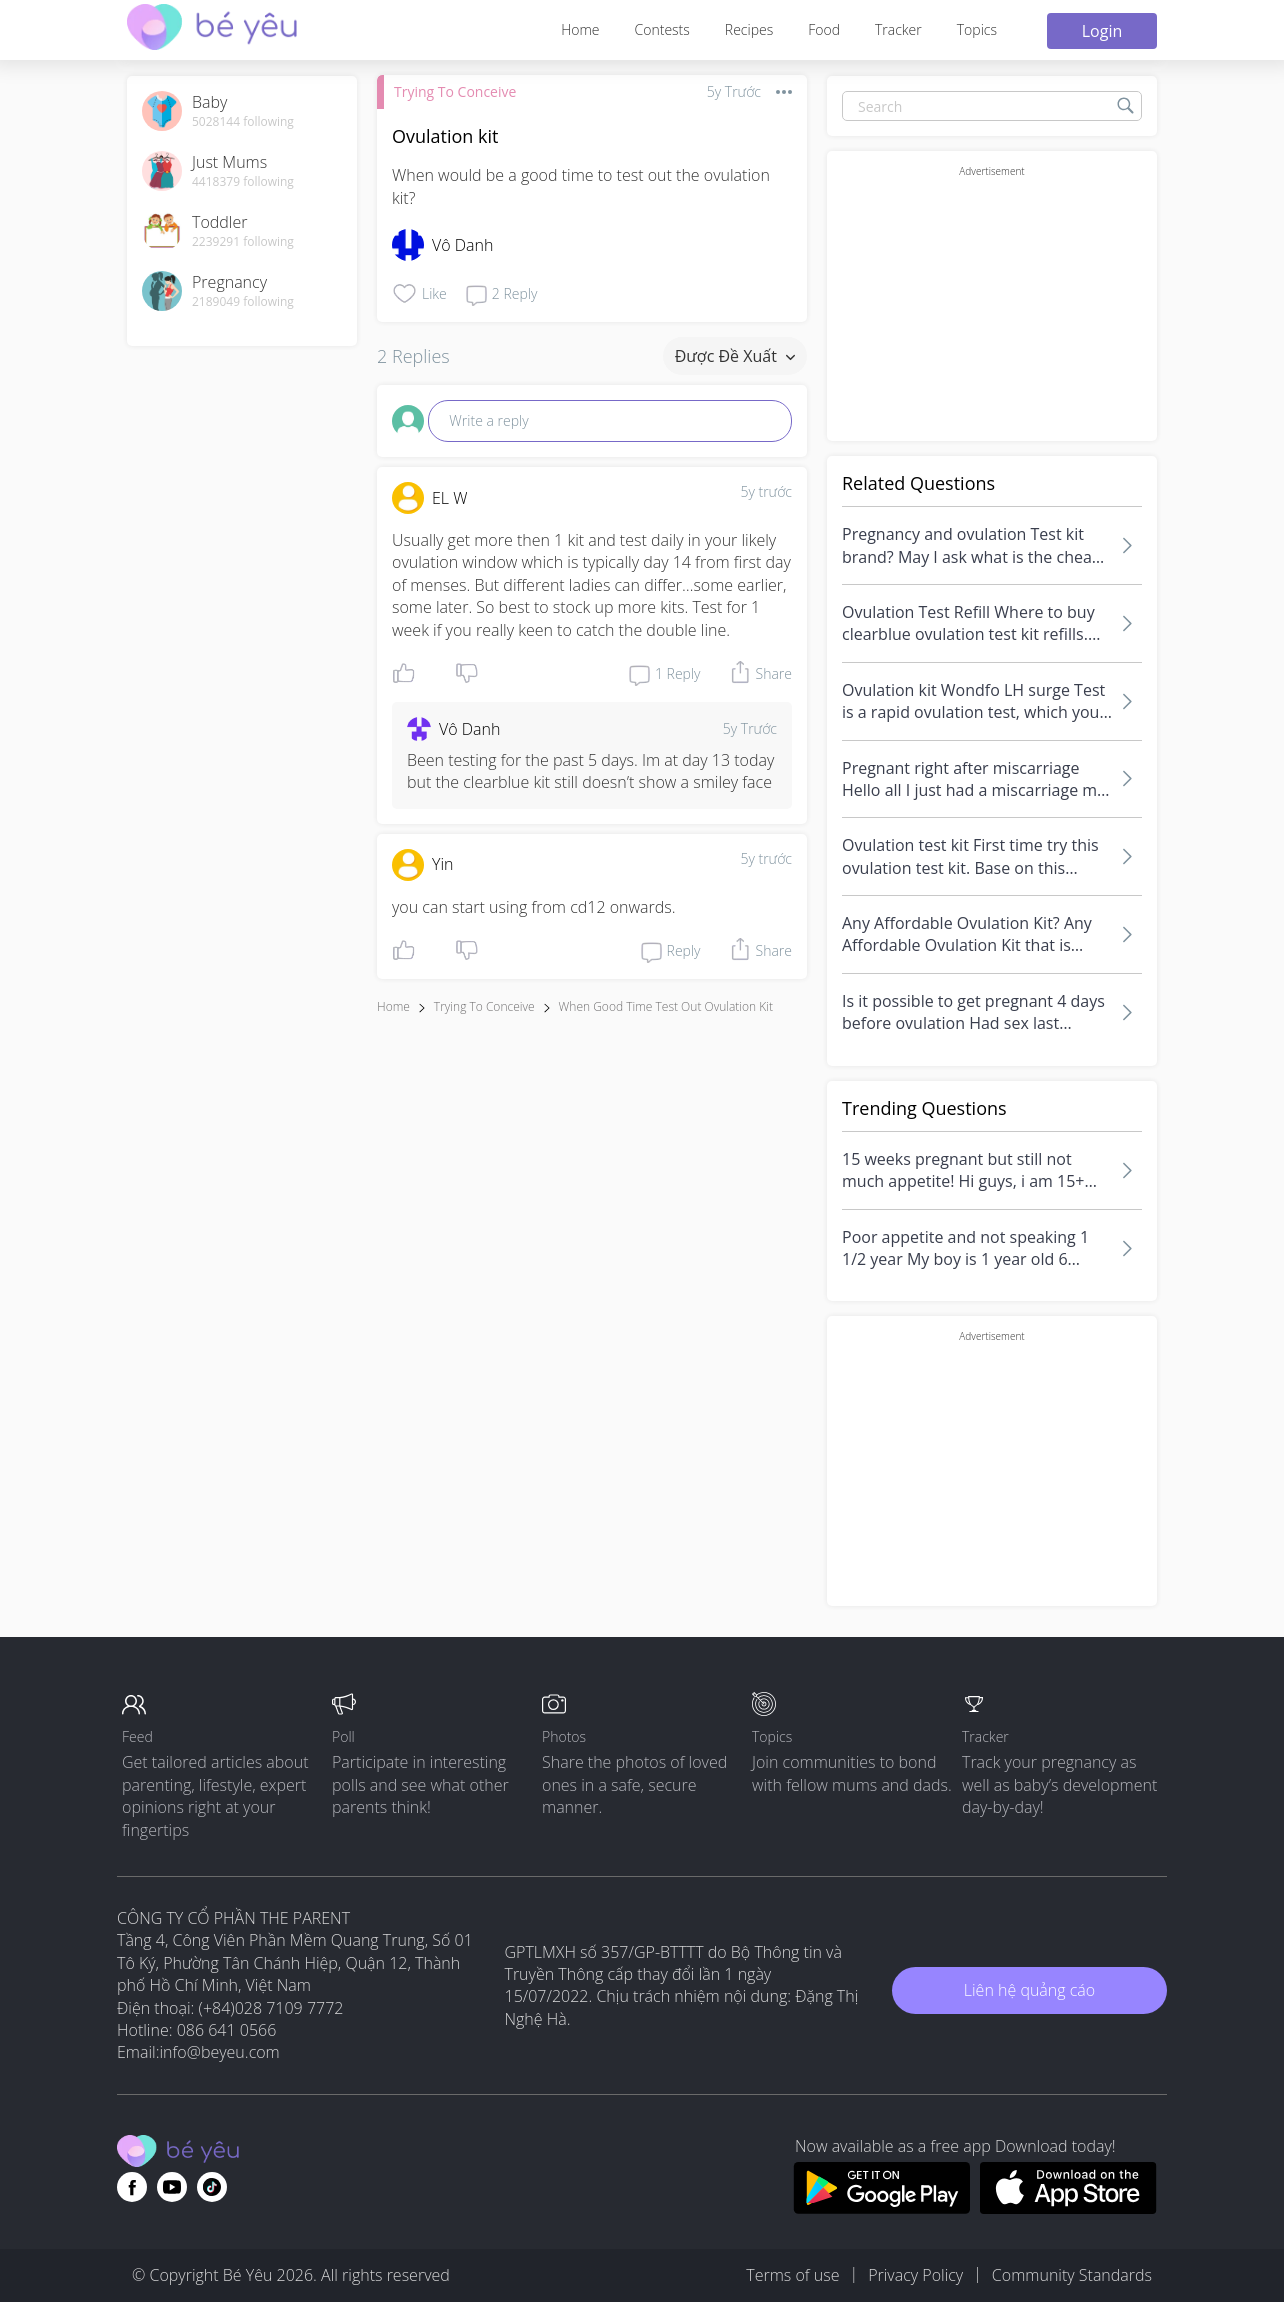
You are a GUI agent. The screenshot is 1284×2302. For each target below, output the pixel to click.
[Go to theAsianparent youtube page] (172, 2187)
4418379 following (243, 182)
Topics (977, 29)
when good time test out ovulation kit (666, 1006)
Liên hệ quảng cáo (1029, 1990)
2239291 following (243, 242)
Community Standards (1072, 2275)
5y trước (766, 491)
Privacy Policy (915, 2275)
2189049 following (243, 302)
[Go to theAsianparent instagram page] (212, 2187)
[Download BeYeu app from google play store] (881, 2208)
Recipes (749, 29)
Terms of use (792, 2275)
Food (824, 29)
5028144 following (243, 122)
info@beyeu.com (220, 2052)
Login (1102, 31)
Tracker (898, 29)
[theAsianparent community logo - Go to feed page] (212, 29)
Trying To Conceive (455, 91)
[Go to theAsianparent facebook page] (132, 2187)
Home (580, 29)
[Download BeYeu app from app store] (1068, 2208)
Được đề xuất (735, 356)
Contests (662, 29)
